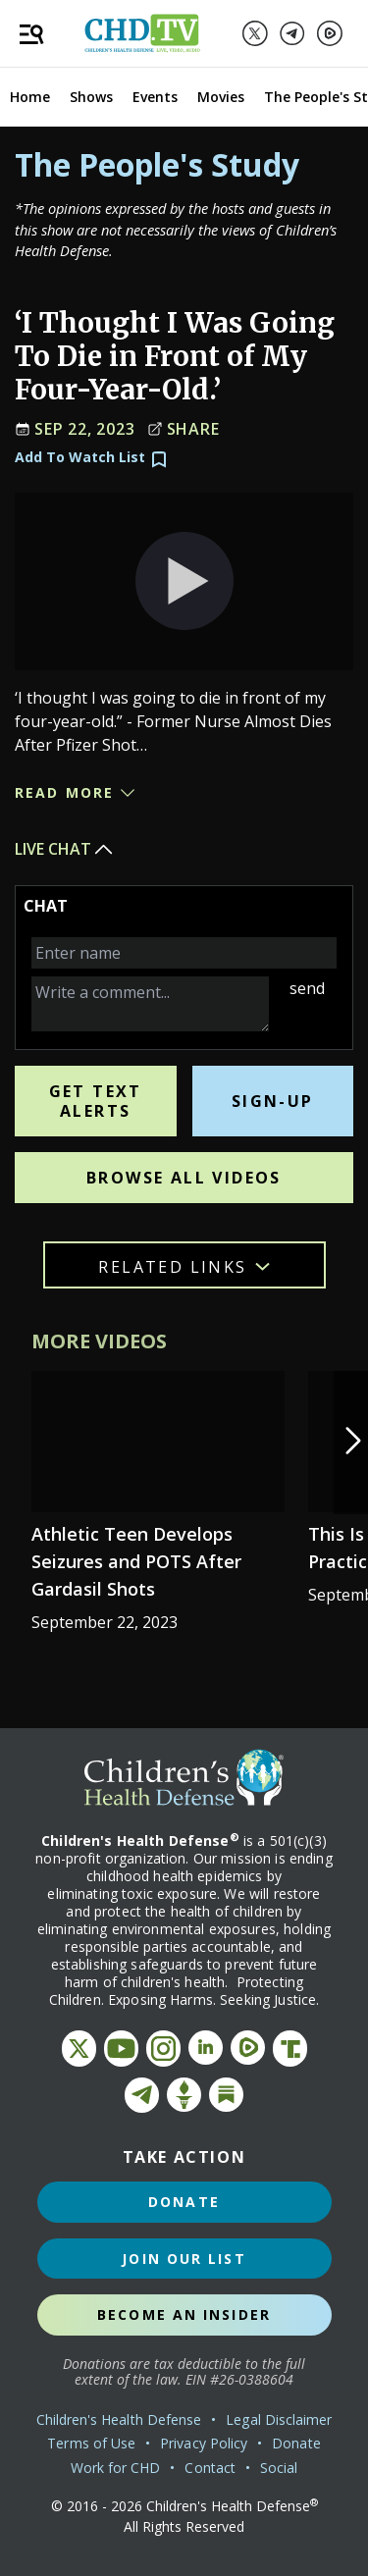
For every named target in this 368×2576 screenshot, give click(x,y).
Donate (184, 2201)
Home (30, 96)
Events (155, 96)
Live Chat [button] (65, 849)
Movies (220, 96)
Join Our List (183, 2258)
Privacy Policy (203, 2443)
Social (278, 2467)
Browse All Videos (184, 1177)
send (307, 988)
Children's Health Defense (119, 2419)
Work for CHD (116, 2467)
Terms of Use (91, 2443)
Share (183, 429)
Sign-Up (273, 1101)
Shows (91, 96)
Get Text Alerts (95, 1101)
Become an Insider (184, 2314)
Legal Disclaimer (279, 2419)
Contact (210, 2467)
